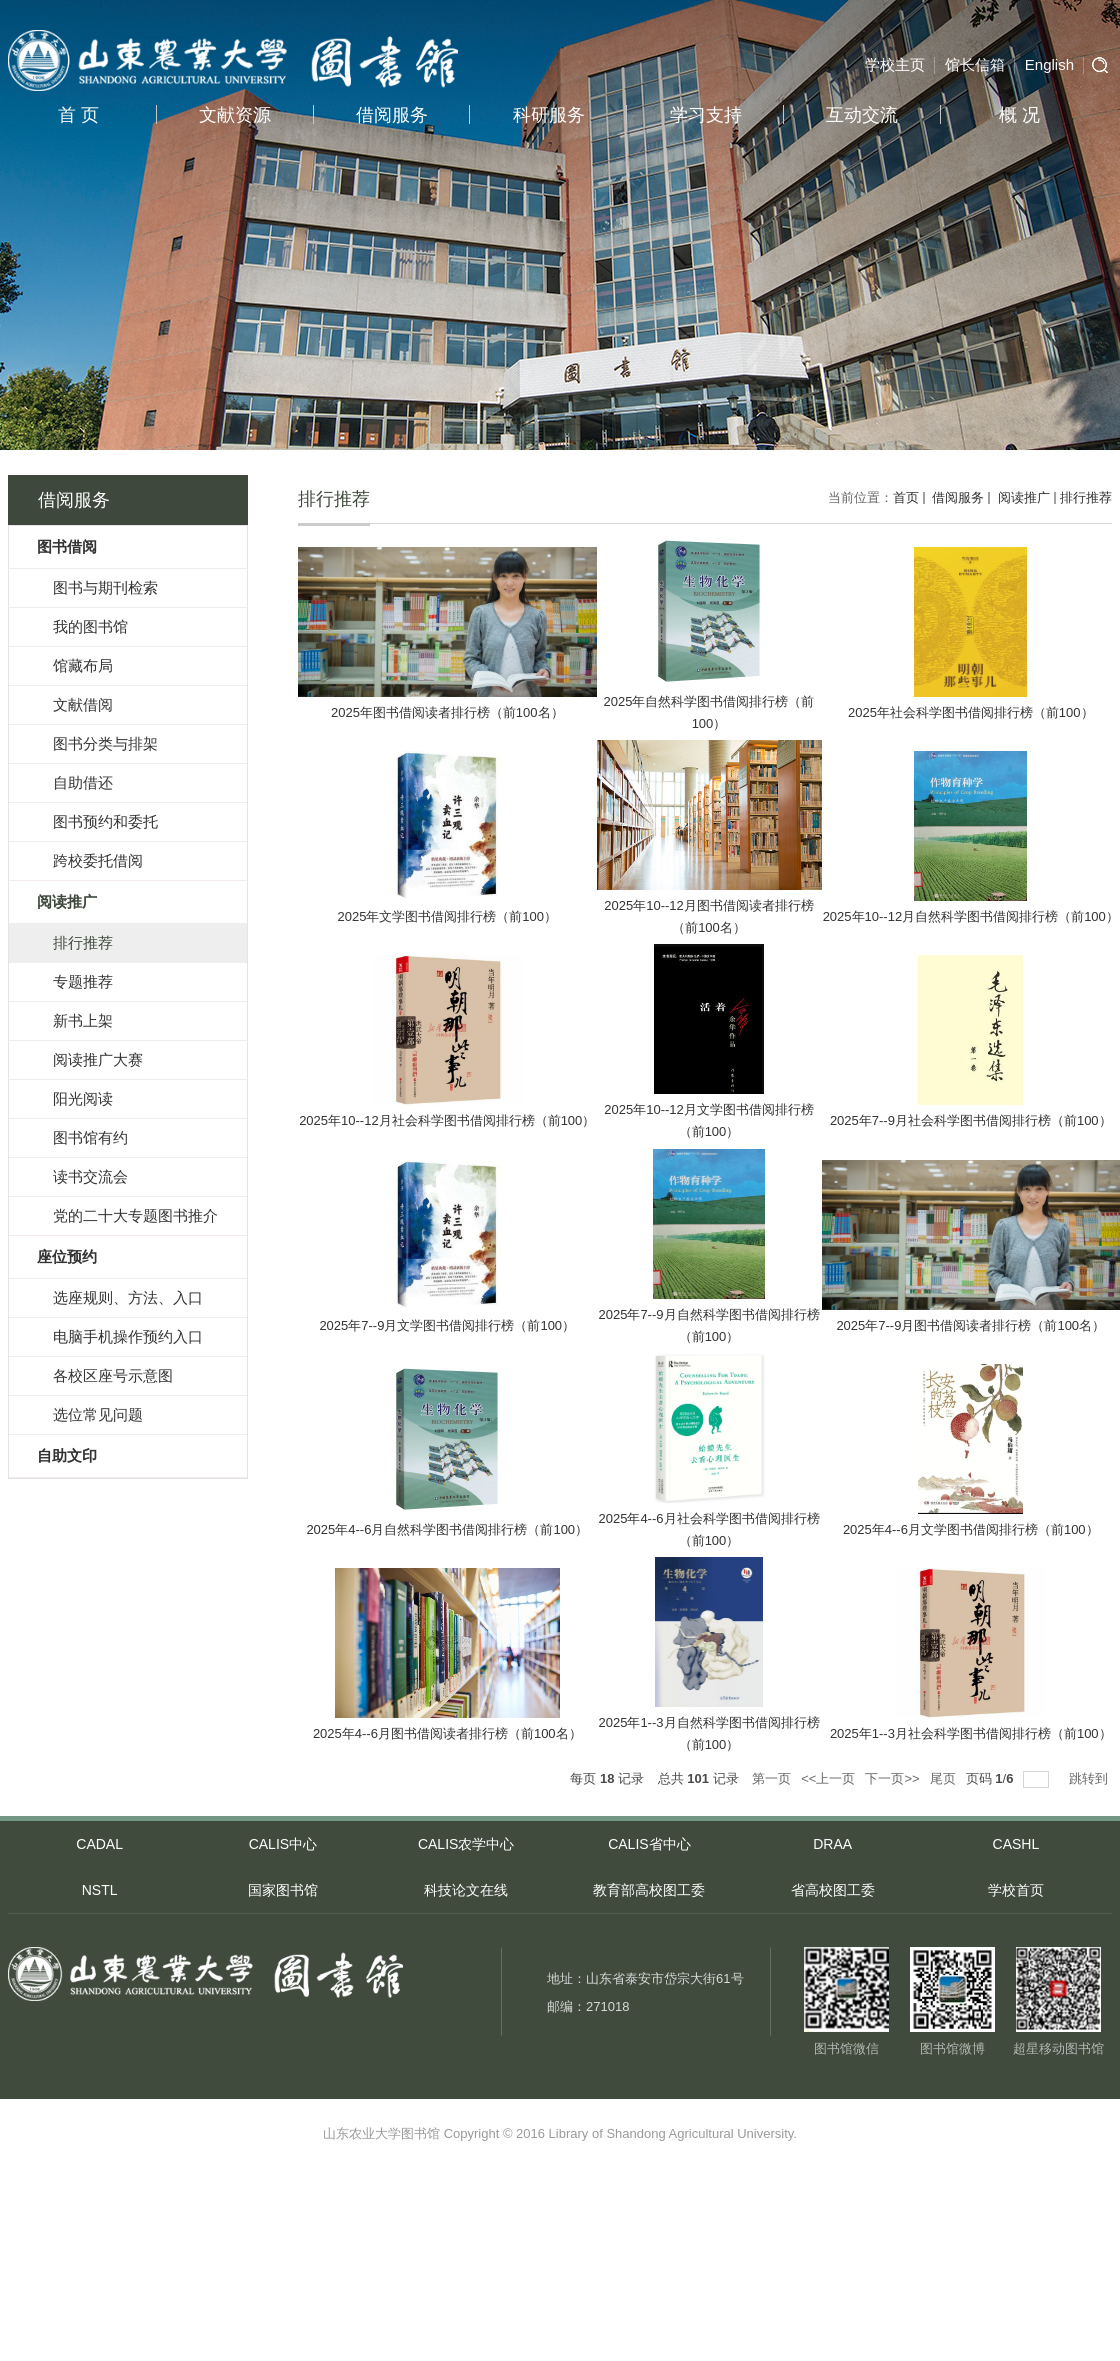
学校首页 (1016, 1890)
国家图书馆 (283, 1890)
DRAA (832, 1844)
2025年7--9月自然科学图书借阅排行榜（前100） (708, 1325)
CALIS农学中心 (466, 1844)
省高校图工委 (833, 1890)
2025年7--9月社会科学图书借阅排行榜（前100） (971, 1120)
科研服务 (549, 115)
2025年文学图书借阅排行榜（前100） (447, 916)
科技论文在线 (466, 1890)
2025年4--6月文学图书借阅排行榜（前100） (971, 1529)
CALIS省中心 (649, 1844)
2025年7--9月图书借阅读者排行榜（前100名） (970, 1325)
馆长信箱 (975, 64)
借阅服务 (392, 115)
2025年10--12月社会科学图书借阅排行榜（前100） (447, 1120)
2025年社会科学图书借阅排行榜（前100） (971, 712)
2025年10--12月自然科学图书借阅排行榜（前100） (971, 916)
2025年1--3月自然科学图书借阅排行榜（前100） (708, 1733)
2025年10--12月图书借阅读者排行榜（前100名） (709, 916)
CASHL (1016, 1844)
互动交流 (862, 115)
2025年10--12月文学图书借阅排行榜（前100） (709, 1120)
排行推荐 (1086, 497)
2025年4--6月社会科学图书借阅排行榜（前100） (708, 1529)
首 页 (78, 115)
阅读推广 (1022, 497)
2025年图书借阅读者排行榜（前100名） (447, 712)
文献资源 (235, 115)
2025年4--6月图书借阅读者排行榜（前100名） (447, 1733)
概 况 (1019, 115)
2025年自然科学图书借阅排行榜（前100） (709, 712)
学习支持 (706, 115)
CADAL (99, 1844)
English (1049, 64)
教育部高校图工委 (649, 1890)
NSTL (100, 1890)
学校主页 (895, 64)
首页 (906, 497)
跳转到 (1090, 1778)
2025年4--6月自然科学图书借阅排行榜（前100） (447, 1529)
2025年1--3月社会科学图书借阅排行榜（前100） (971, 1733)
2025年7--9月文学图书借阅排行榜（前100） (447, 1325)
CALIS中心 (283, 1844)
